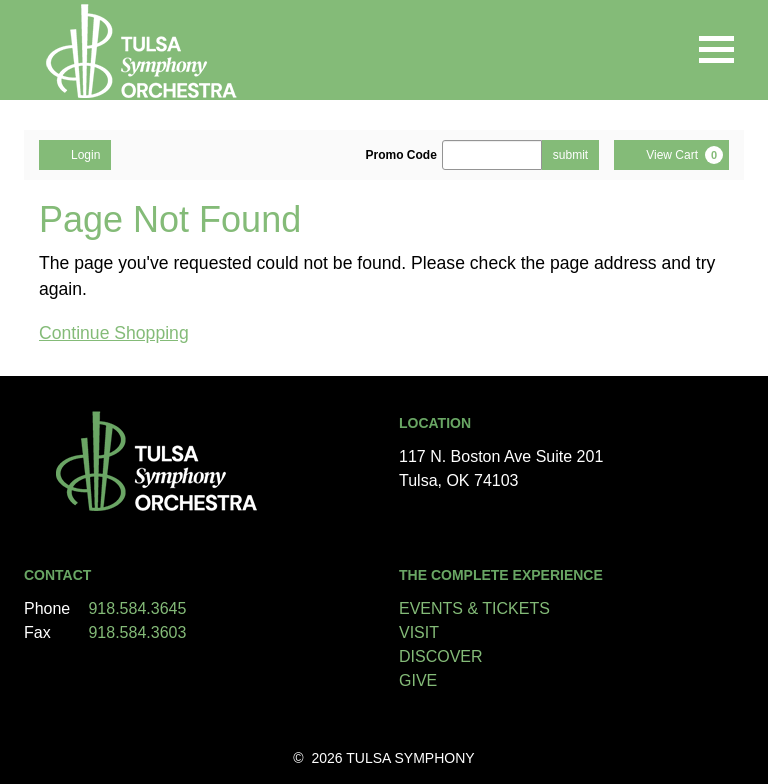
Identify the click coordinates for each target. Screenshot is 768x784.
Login (75, 154)
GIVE (418, 680)
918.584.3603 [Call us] (137, 632)
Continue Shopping (114, 333)
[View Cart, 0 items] (671, 155)
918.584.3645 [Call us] (137, 608)
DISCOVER (441, 656)
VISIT (419, 632)
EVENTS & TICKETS (474, 608)
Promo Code (401, 155)
